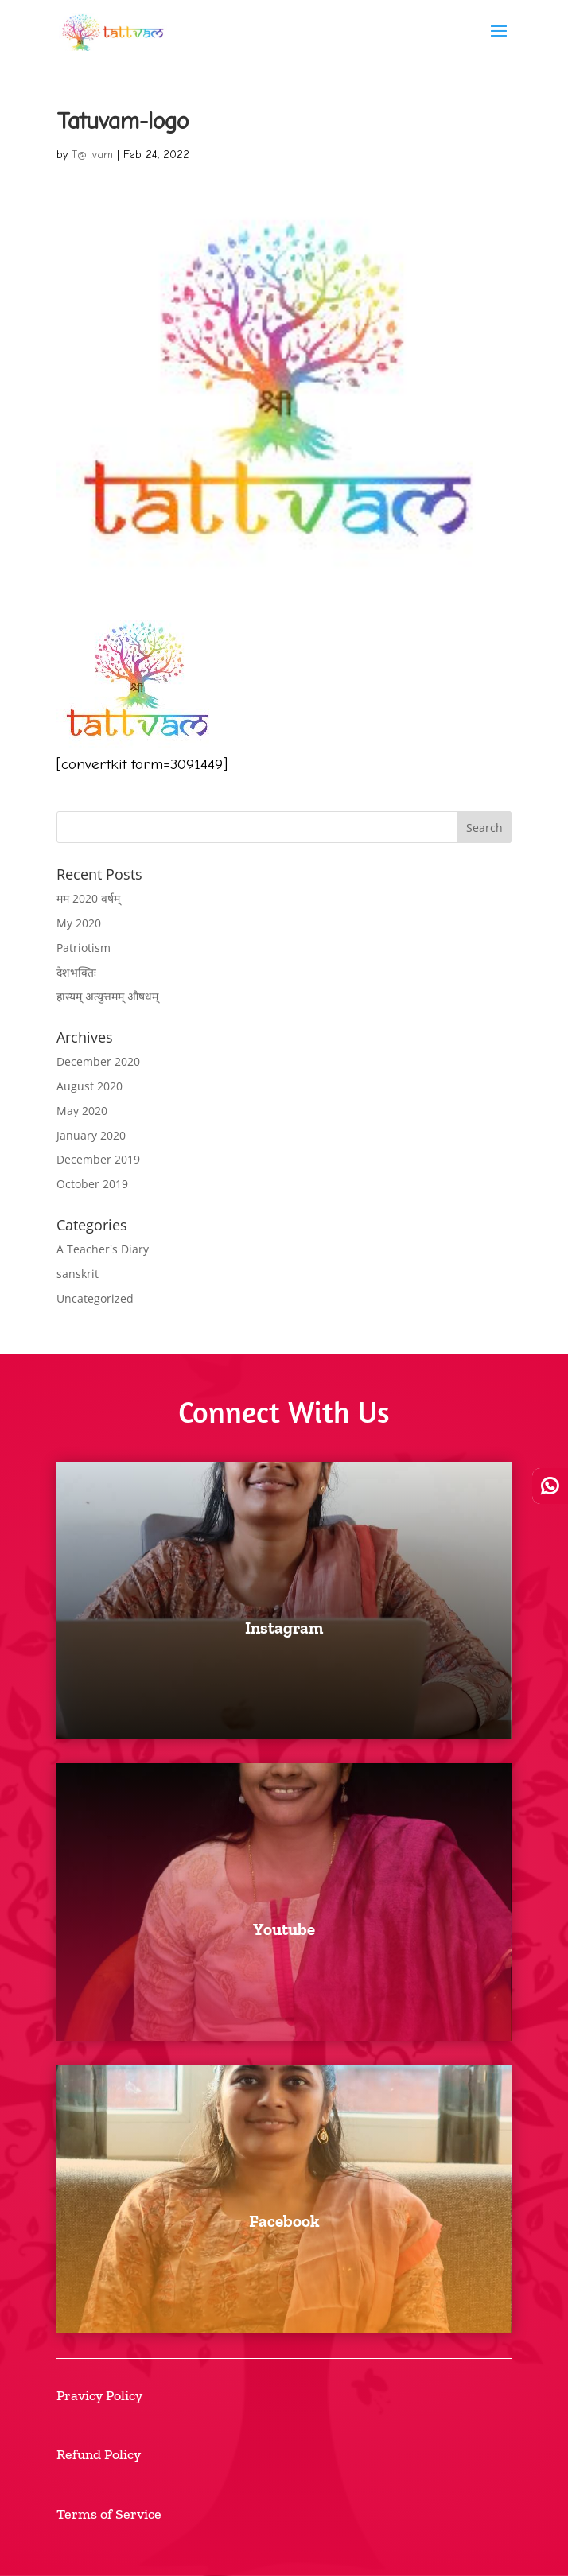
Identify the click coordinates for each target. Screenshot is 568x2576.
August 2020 (89, 1086)
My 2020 (78, 923)
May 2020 (81, 1110)
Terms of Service (108, 2514)
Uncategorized (95, 1298)
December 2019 (98, 1159)
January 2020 (91, 1135)
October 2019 (92, 1183)
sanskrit (77, 1273)
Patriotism (83, 947)
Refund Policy (98, 2454)
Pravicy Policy (99, 2395)
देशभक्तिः (76, 972)
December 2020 (98, 1061)
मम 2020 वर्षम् (88, 898)
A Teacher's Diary (102, 1249)
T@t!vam (92, 154)
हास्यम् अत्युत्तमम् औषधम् (107, 996)
